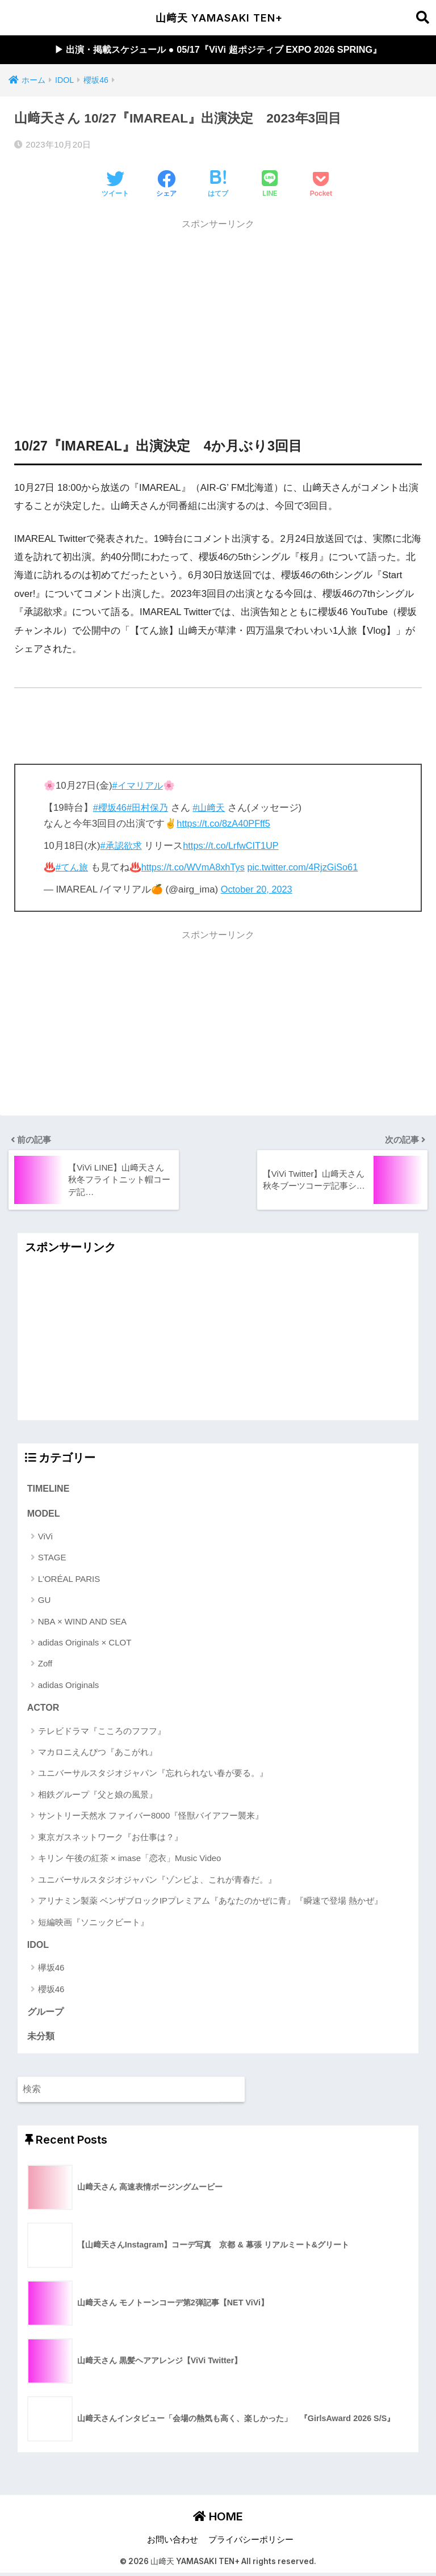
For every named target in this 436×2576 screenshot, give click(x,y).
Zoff (45, 1665)
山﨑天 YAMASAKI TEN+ (219, 18)
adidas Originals (68, 1686)
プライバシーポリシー (251, 2543)
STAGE (52, 1559)
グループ (45, 2014)
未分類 (40, 2039)
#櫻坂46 (110, 808)
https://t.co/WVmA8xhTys (196, 867)
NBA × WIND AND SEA (82, 1622)
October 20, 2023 (258, 890)
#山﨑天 (213, 808)
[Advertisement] (218, 316)
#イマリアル (139, 786)
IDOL (38, 1947)
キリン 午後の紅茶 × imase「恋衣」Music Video (129, 1859)
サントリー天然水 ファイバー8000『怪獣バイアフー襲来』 (151, 1817)
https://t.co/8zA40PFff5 (224, 824)
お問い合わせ (172, 2543)
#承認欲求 (122, 846)
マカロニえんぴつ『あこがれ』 (97, 1753)
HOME (218, 2520)
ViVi (45, 1537)
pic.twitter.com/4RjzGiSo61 (309, 867)
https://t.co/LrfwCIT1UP (235, 846)
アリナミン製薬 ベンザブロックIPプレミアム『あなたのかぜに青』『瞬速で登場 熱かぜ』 (210, 1902)
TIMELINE (49, 1489)
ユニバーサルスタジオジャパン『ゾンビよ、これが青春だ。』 (157, 1881)
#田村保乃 (150, 808)
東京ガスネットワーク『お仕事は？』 (110, 1838)
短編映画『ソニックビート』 (93, 1924)
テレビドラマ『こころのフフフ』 (102, 1732)
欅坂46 (51, 1970)
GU (44, 1601)
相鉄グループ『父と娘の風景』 (97, 1796)
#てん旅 (73, 867)
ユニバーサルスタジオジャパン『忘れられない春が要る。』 (153, 1775)
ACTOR (43, 1709)
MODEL (44, 1514)
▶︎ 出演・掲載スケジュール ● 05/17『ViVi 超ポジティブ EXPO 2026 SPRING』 (218, 49)
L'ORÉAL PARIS (69, 1580)
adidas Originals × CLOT (85, 1643)
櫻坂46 (51, 1991)
